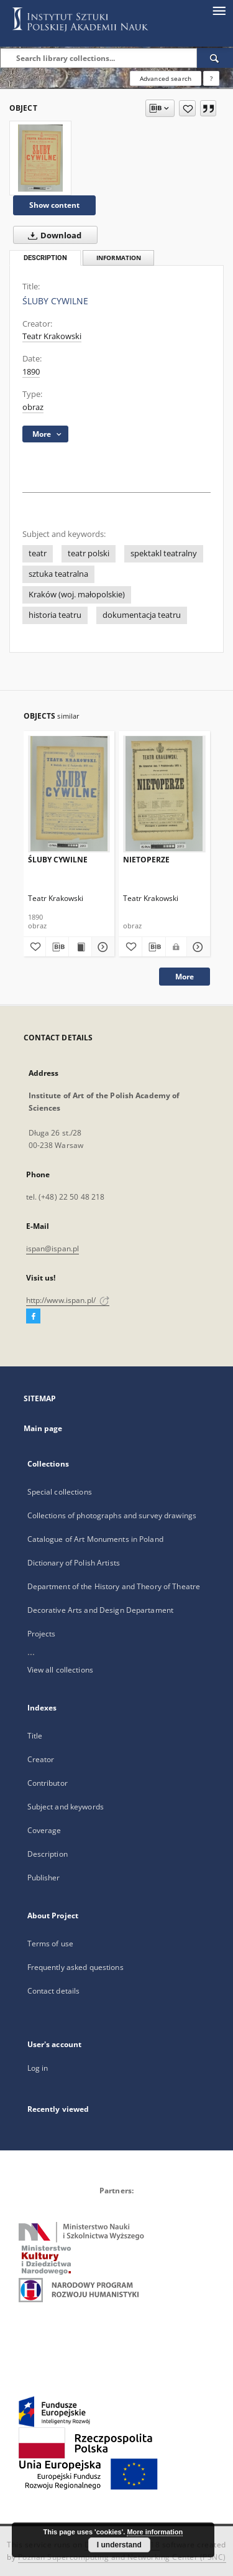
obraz (32, 407)
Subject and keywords (65, 1806)
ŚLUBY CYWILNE (58, 859)
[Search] (215, 58)
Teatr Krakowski (51, 336)
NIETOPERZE (146, 859)
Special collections (59, 1491)
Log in (37, 2068)
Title (35, 1735)
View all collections (60, 1669)
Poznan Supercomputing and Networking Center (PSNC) (122, 2557)
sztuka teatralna (58, 574)
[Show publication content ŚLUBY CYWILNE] (80, 947)
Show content (54, 205)
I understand (119, 2545)
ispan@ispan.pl (53, 1248)
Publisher (43, 1877)
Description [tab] (45, 258)
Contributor (47, 1783)
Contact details (53, 1991)
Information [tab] (118, 258)
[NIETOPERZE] (164, 793)
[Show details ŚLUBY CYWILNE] (101, 947)
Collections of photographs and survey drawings (112, 1515)
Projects (41, 1633)
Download (52, 235)
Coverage (44, 1830)
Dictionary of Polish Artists (73, 1562)
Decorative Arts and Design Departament (100, 1610)
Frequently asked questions (75, 1967)
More (184, 976)
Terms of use (50, 1943)
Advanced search (165, 78)
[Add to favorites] (187, 108)
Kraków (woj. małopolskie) (77, 594)
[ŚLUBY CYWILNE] (40, 158)
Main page (43, 1428)
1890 (31, 371)
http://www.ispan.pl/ (68, 1300)
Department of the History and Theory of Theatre (114, 1586)
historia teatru (55, 615)
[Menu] (219, 10)
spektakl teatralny (163, 553)
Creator (41, 1759)
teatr (38, 553)
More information (155, 2532)
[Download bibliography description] (57, 947)
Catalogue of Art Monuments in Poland (95, 1539)
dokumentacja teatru (142, 615)
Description (47, 1854)
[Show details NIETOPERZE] (196, 947)
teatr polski (88, 553)
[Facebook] (33, 1316)
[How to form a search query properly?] (211, 78)
